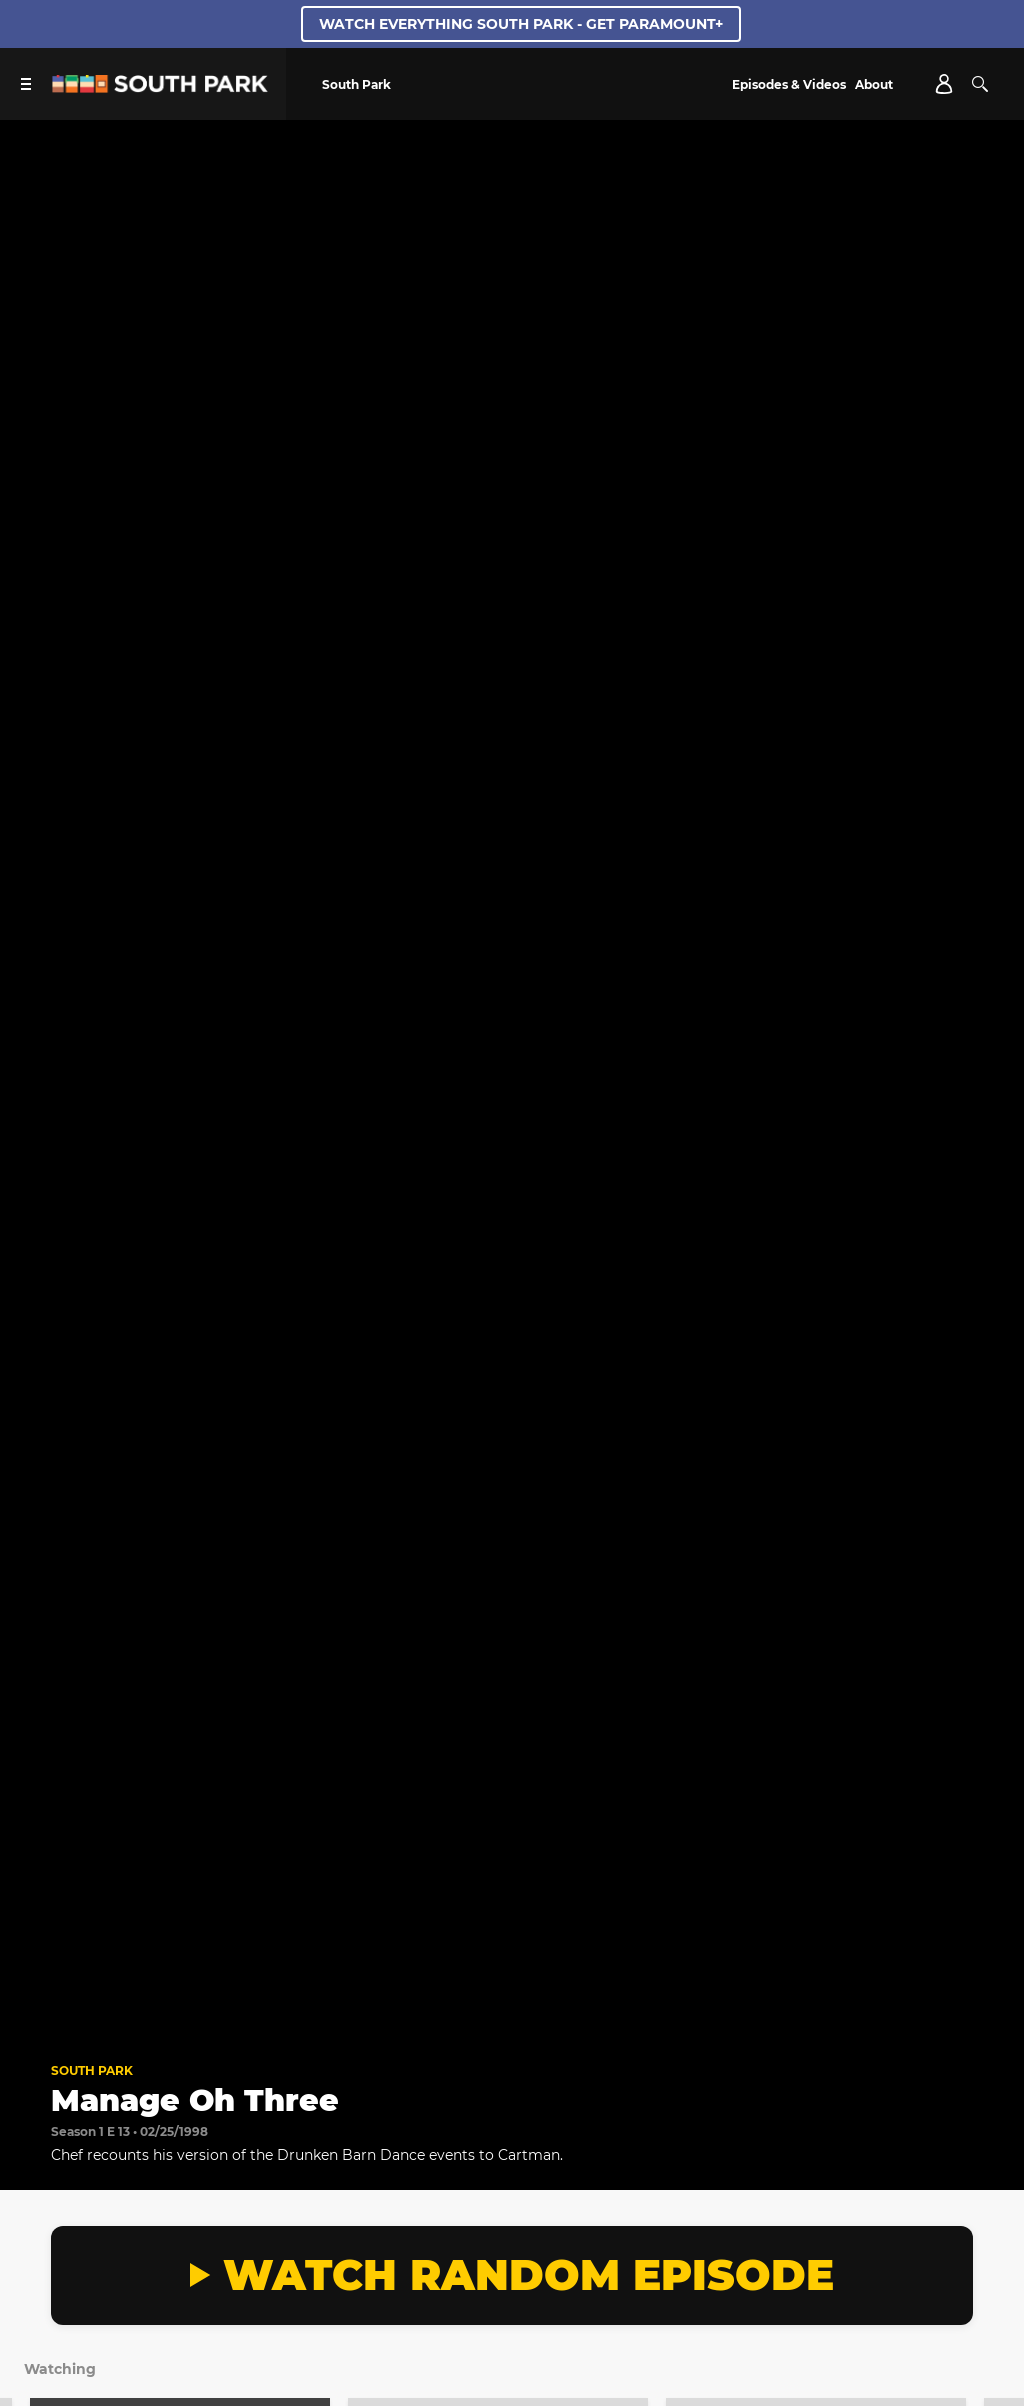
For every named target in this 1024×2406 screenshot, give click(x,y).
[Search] (980, 84)
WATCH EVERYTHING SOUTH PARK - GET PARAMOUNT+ (521, 24)
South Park (92, 2070)
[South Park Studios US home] (160, 87)
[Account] (944, 84)
